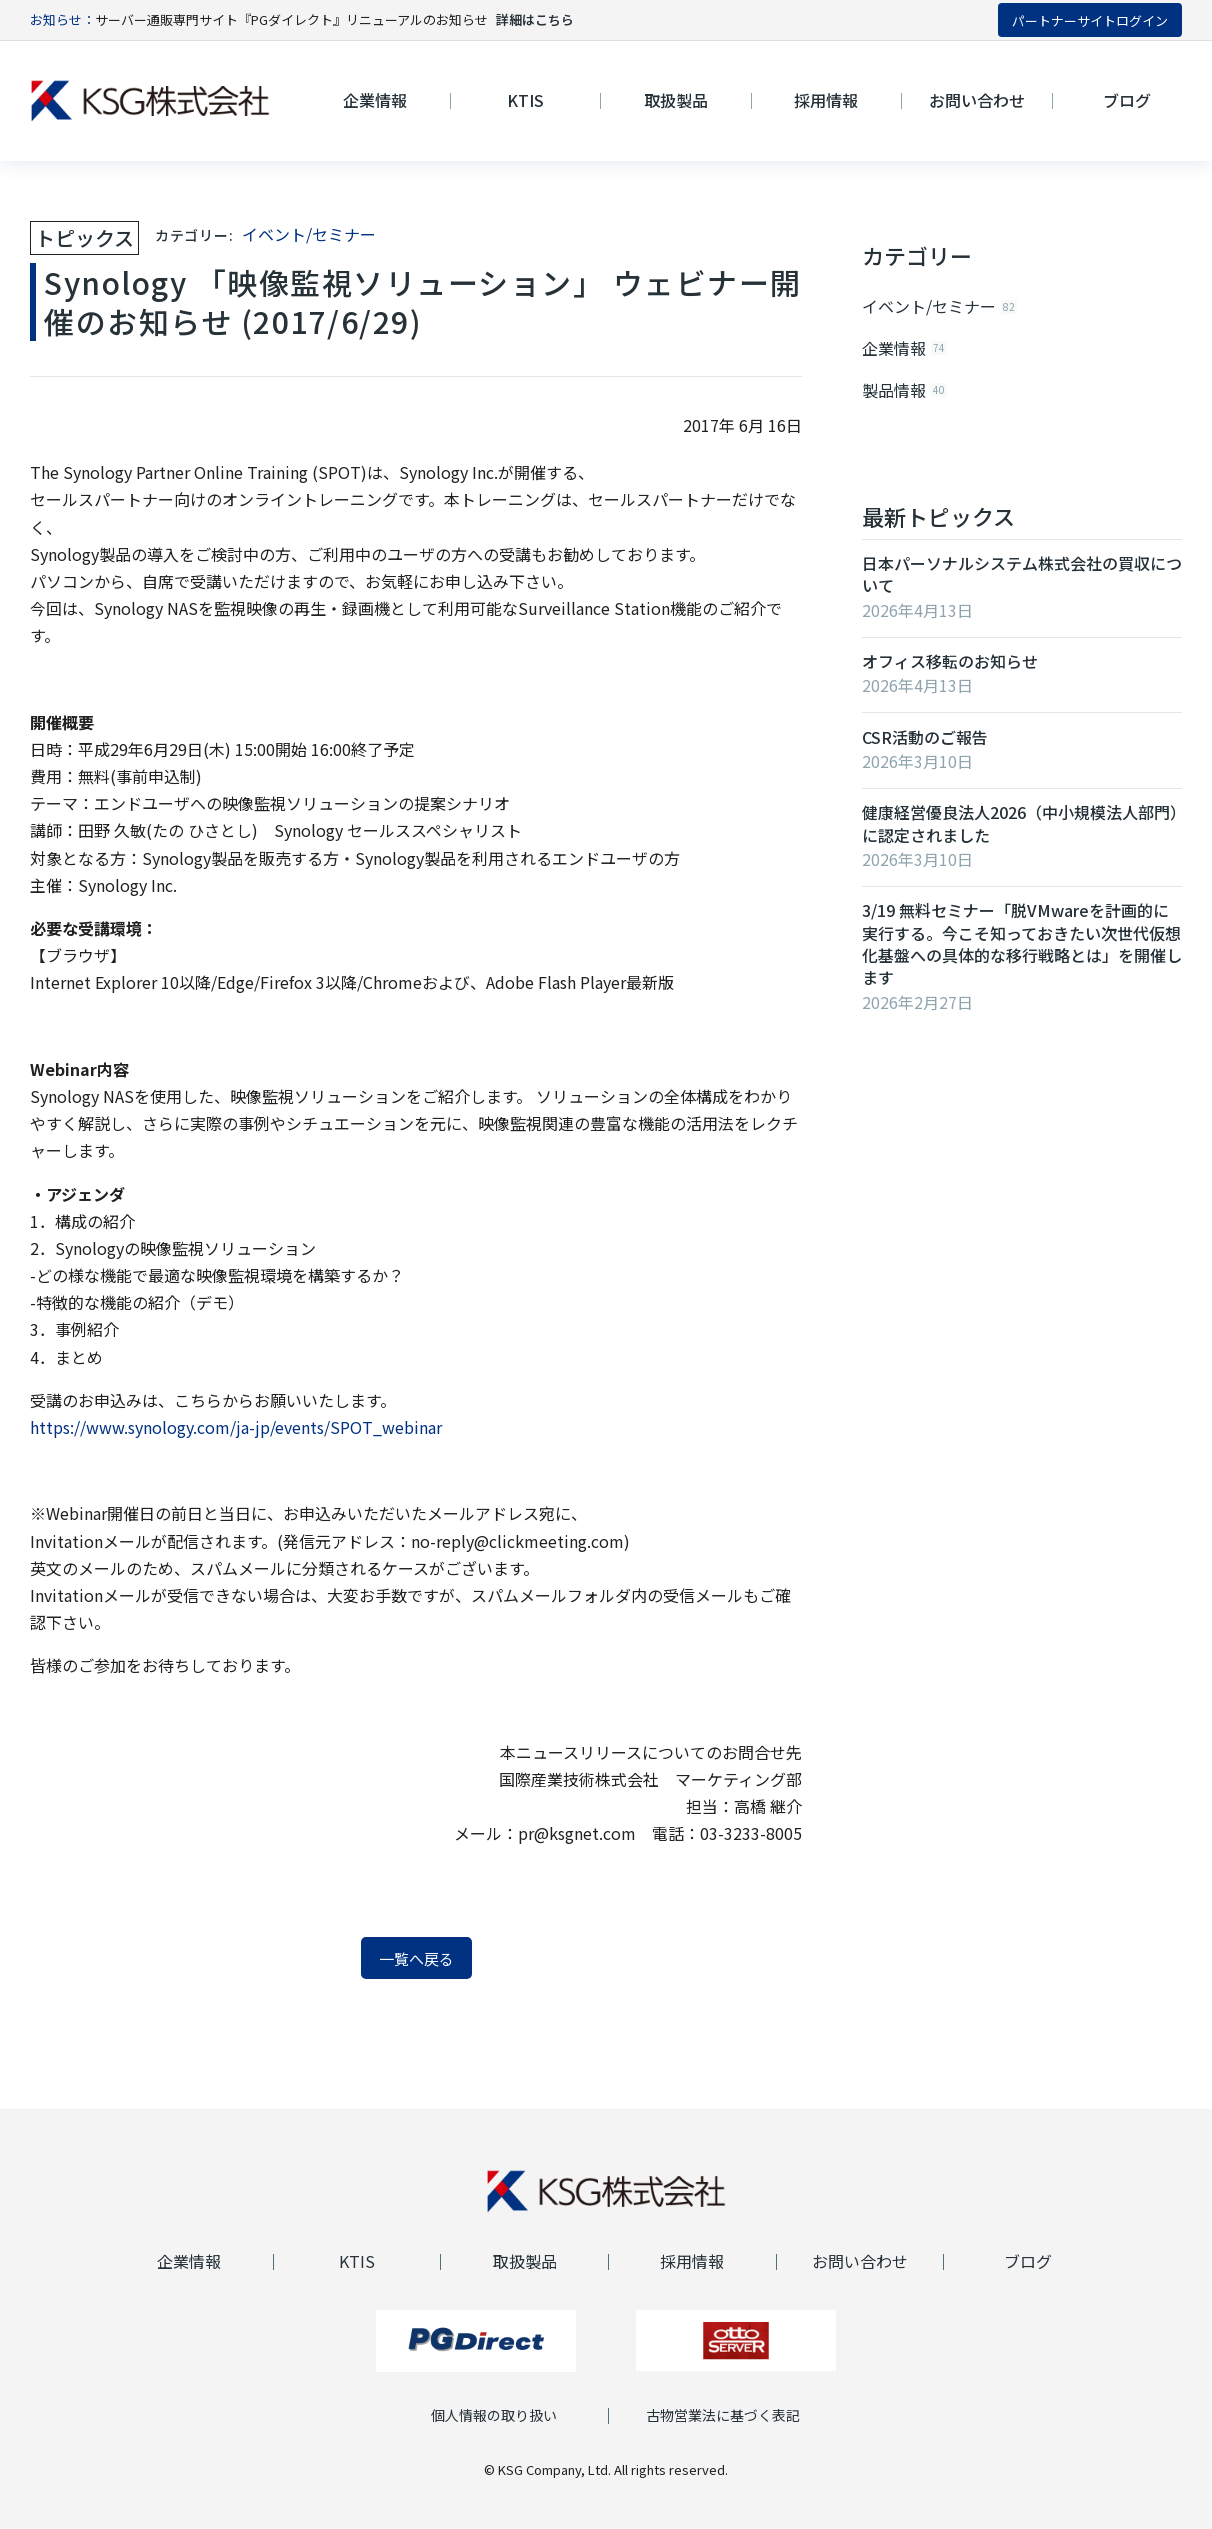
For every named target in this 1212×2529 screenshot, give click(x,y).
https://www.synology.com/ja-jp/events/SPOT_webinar (236, 1427)
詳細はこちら (535, 19)
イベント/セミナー (309, 234)
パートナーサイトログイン (1090, 20)
